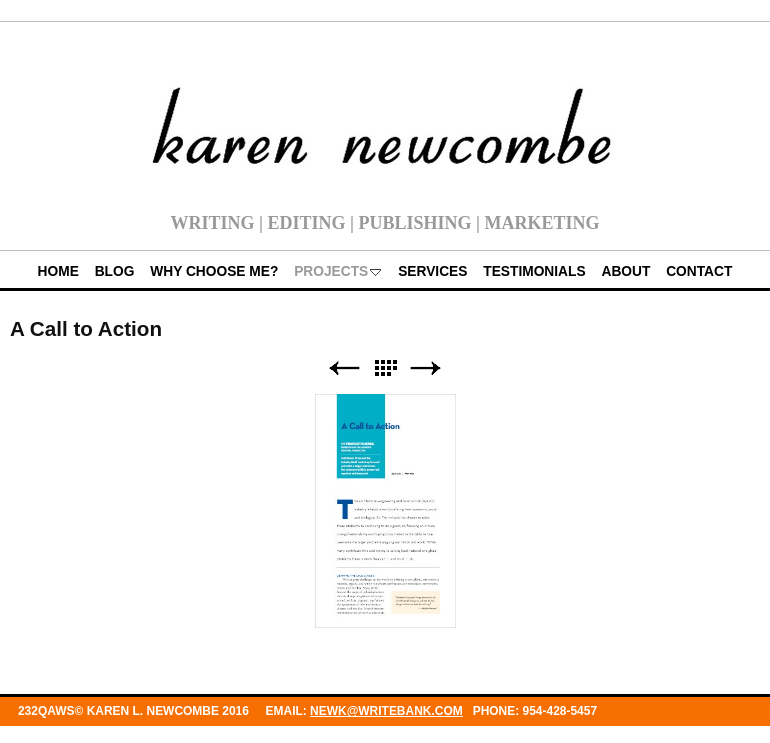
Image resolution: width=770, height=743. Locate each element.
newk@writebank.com (386, 711)
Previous (344, 368)
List (385, 368)
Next (426, 368)
